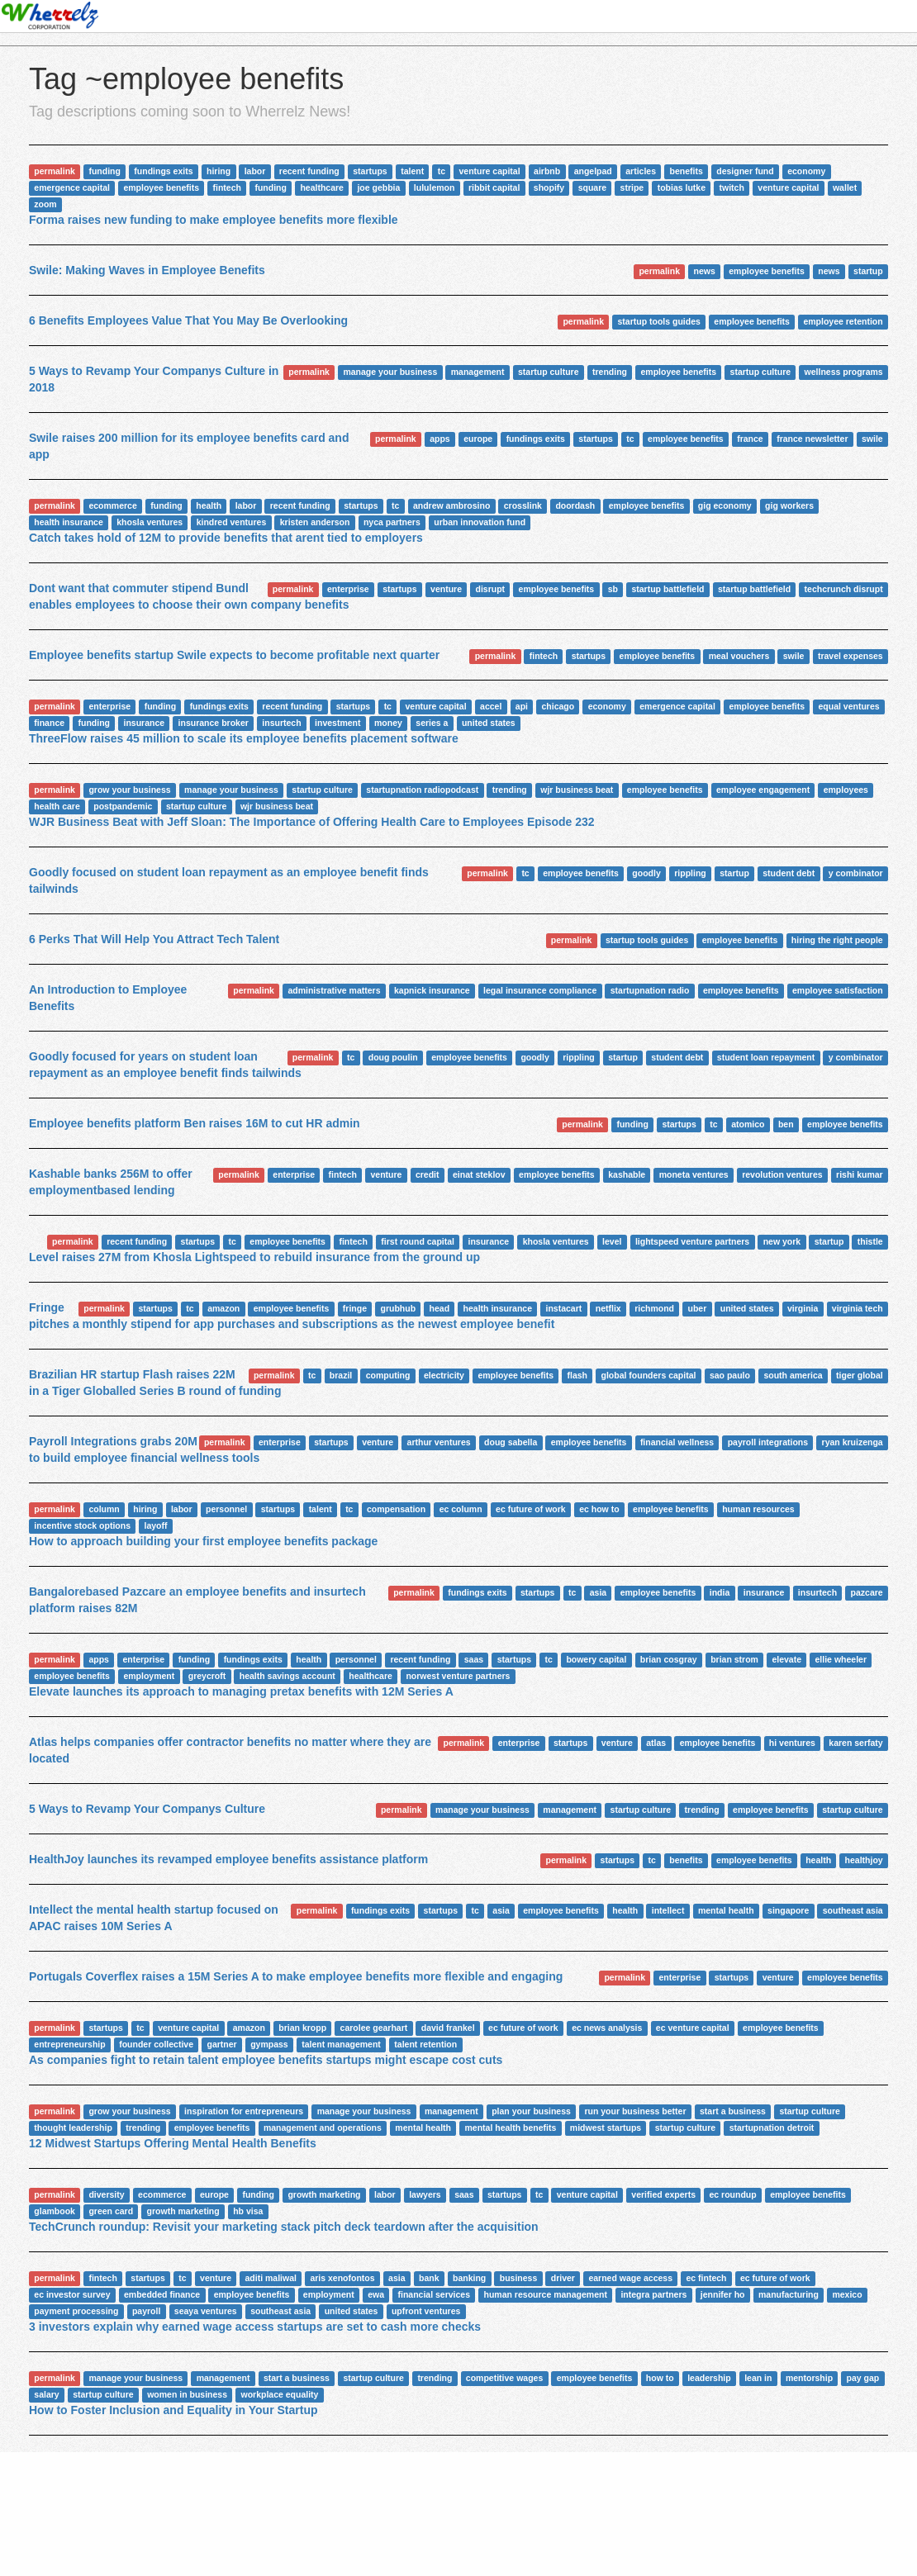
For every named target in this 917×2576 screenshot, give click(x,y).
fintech (227, 187)
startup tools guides (658, 321)
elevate (786, 1659)
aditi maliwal (270, 2278)
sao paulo (730, 1375)
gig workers (789, 505)
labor (255, 171)
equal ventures (848, 706)
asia (598, 1592)
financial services (433, 2294)
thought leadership (73, 2127)
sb (613, 589)
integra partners (653, 2294)
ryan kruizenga (852, 1442)
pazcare (867, 1592)
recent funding (309, 171)
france (750, 439)
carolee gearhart (374, 2028)
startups (370, 171)
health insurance (68, 522)
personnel (226, 1509)
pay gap (863, 2378)
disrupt (491, 589)
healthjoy (864, 1860)
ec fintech (706, 2278)
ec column (460, 1509)
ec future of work (531, 1509)
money (388, 723)
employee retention (842, 321)
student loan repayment (766, 1057)
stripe (632, 187)
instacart (564, 1308)
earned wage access (630, 2278)
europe (477, 439)
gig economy (725, 505)
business (519, 2278)
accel (490, 706)
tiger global (859, 1375)
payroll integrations (768, 1442)
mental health (726, 1910)
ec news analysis (607, 2028)
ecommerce (112, 505)
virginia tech (857, 1308)
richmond (654, 1308)
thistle (870, 1241)
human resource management (545, 2294)
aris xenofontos (342, 2278)
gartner (221, 2044)
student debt (789, 873)
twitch (732, 187)
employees (846, 790)
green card (110, 2211)
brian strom (734, 1659)
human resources (758, 1509)
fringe (355, 1308)
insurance (144, 723)
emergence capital (72, 187)
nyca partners (391, 522)
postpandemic (122, 806)
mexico (847, 2294)
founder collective (156, 2044)
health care (56, 806)
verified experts (663, 2194)
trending (609, 372)
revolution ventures (782, 1174)
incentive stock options (82, 1525)
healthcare (322, 187)
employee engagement (763, 790)
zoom (45, 204)
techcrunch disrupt (844, 589)
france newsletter (812, 439)
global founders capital (648, 1375)
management (478, 372)
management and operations (323, 2127)
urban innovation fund (479, 522)
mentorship (809, 2378)
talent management (341, 2044)
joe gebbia (378, 187)
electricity (444, 1375)
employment (148, 1676)
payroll (146, 2311)
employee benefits (161, 187)
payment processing (76, 2311)
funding (104, 171)
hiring (218, 171)
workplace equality (280, 2394)
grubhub (398, 1308)
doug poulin (393, 1057)
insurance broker (213, 723)
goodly (646, 873)
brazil (341, 1375)
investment (337, 723)
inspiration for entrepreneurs (243, 2111)
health (208, 505)
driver (563, 2278)
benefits (686, 171)
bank (429, 2278)
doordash (575, 505)
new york (782, 1241)
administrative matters (333, 990)
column (103, 1509)
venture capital (489, 171)
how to (660, 2378)
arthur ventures (439, 1442)
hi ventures (792, 1743)
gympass (269, 2044)
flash (578, 1375)
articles (640, 171)
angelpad (593, 171)
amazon (223, 1308)
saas (473, 1659)
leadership (709, 2378)
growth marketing (323, 2194)
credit (427, 1174)
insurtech (281, 723)
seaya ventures (205, 2311)
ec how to (599, 1509)
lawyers (425, 2194)
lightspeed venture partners (692, 1241)
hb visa (248, 2211)
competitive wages (504, 2378)
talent (412, 171)
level (611, 1241)
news (704, 271)
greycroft (207, 1676)
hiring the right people (837, 940)
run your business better (635, 2111)
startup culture (548, 372)
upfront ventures (426, 2311)
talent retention (425, 2044)
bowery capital (596, 1659)
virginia (802, 1308)
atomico (747, 1124)
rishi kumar (859, 1174)
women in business (187, 2394)
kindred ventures (232, 522)
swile (872, 439)
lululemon (434, 187)
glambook (54, 2211)
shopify (549, 187)
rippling (690, 873)
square (592, 187)
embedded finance (162, 2294)
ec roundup (732, 2194)
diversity (106, 2194)
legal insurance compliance (539, 990)
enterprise (348, 589)
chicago (557, 706)
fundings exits (163, 171)
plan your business (531, 2111)
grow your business (129, 790)
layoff (155, 1525)
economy (806, 171)
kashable (626, 1174)
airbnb (547, 171)
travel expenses (850, 656)
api (522, 706)
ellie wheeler (841, 1659)
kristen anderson (315, 522)
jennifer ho (723, 2294)
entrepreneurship (69, 2044)
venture (446, 589)
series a (432, 723)
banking (469, 2278)
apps (440, 439)
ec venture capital (692, 2028)
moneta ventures (694, 1174)
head (440, 1308)
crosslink (523, 505)
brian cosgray (668, 1659)
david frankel (448, 2028)
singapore (788, 1910)
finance (49, 723)
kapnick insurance (432, 990)
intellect (668, 1910)
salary (46, 2394)
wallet (845, 187)
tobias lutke (682, 187)
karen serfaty (855, 1743)
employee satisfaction (837, 990)
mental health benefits (510, 2127)
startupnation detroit (772, 2127)
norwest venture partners (458, 1676)
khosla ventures (149, 522)
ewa (376, 2294)
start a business (733, 2111)
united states (489, 723)
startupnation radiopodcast (422, 790)
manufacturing (788, 2294)
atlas (656, 1743)
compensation (396, 1509)
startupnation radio (650, 990)
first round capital (417, 1241)
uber (697, 1308)
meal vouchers (739, 656)
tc (441, 171)
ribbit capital (494, 187)
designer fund (744, 171)
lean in (758, 2378)
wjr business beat (576, 790)
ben (786, 1124)
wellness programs (844, 372)
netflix (608, 1308)
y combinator (856, 873)
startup (868, 271)
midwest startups (605, 2127)
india (720, 1592)
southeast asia (853, 1910)
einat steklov (479, 1174)
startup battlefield (667, 589)
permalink (54, 171)
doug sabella (510, 1442)
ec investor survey (72, 2294)
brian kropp (302, 2028)
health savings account (287, 1676)
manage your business (390, 372)
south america (792, 1375)
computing (388, 1375)
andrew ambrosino (451, 505)
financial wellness (677, 1442)
